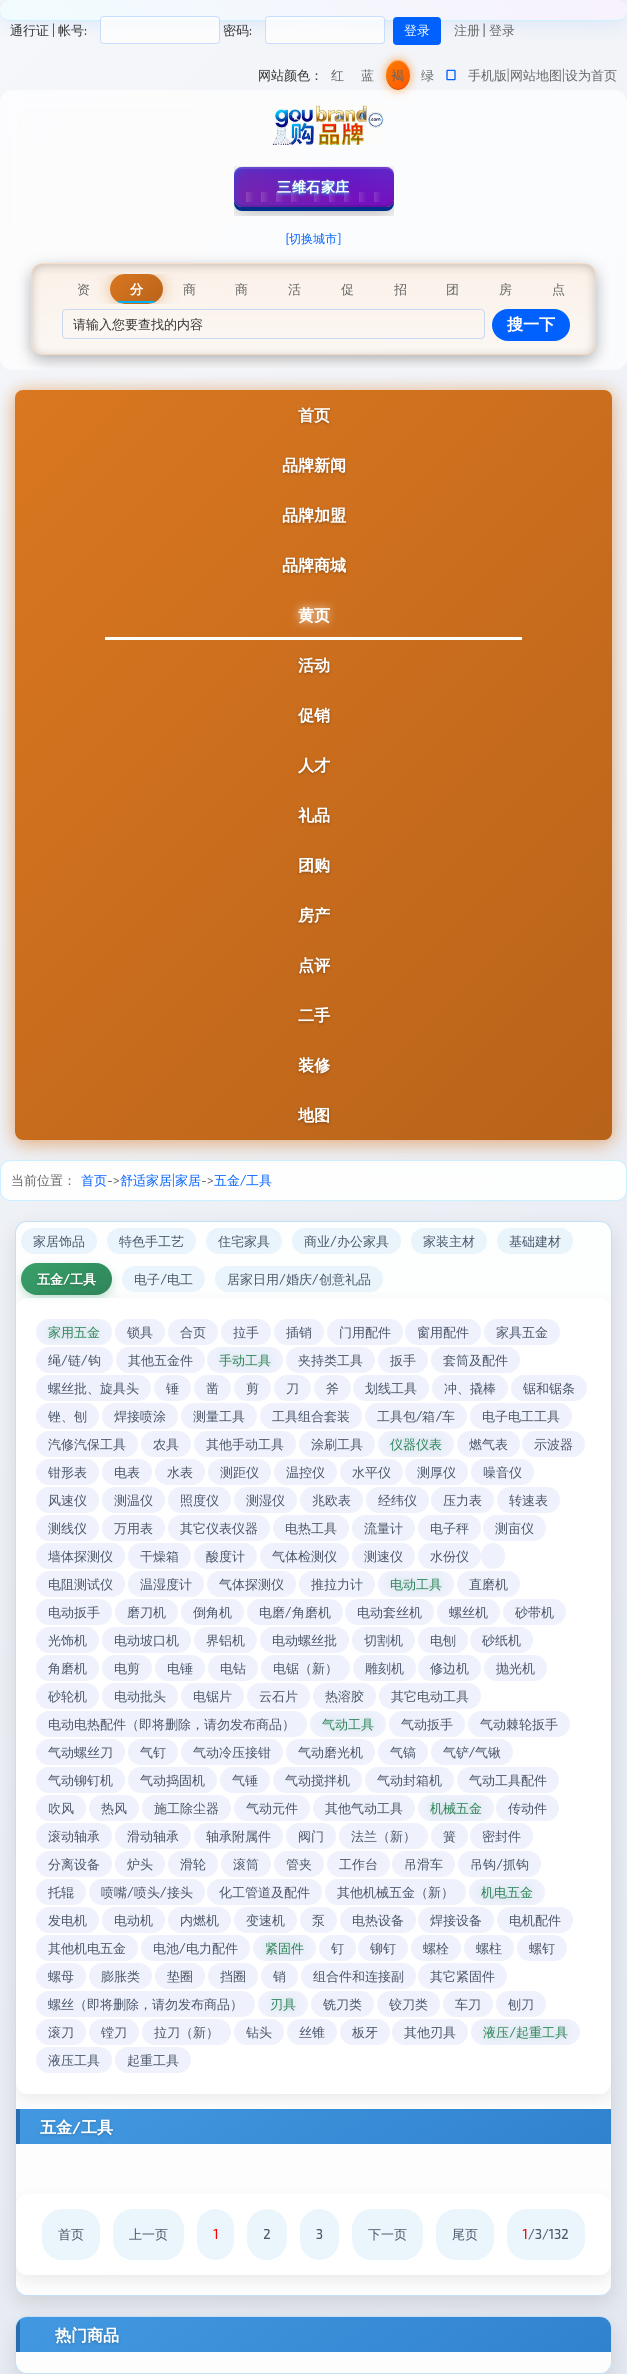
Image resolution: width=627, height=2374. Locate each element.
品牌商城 (314, 564)
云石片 (278, 1696)
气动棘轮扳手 (519, 1724)
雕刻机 (384, 1668)
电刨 (443, 1640)
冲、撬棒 (470, 1388)
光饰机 (67, 1640)
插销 (299, 1332)
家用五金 (74, 1332)
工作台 (358, 1864)
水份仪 (449, 1556)
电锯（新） (305, 1668)
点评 (314, 964)
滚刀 (61, 2032)
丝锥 (312, 2032)
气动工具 (348, 1724)
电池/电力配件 (195, 1948)
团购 (314, 864)
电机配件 (535, 1920)
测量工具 (219, 1416)
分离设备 (74, 1864)
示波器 (553, 1444)
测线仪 (67, 1528)
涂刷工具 (337, 1444)
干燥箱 (159, 1556)
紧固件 (284, 1948)
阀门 (311, 1836)
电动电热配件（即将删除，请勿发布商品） (171, 1724)
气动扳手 (427, 1724)
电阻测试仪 (80, 1584)
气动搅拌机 (317, 1780)
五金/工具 (243, 1180)
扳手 (403, 1360)
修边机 (449, 1668)
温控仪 (305, 1472)
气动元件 (272, 1808)
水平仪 (371, 1472)
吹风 (61, 1808)
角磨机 (67, 1668)
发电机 (67, 1920)
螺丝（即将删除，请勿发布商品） (145, 2004)
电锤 (180, 1668)
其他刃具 (430, 2032)
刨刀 (521, 2004)
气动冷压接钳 (232, 1752)
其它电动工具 (430, 1696)
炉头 (140, 1864)
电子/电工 (163, 1279)
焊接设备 (456, 1920)
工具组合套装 (311, 1416)
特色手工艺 (151, 1241)
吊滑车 (423, 1864)
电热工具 (311, 1528)
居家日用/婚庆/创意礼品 (299, 1279)
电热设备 (378, 1920)
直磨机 (488, 1584)
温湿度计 (166, 1584)
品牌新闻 (314, 464)
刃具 (283, 2004)
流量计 (383, 1528)
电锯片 (212, 1696)
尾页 (465, 2234)
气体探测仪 (251, 1584)
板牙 (365, 2032)
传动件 (527, 1808)
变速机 (265, 1920)
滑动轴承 (153, 1836)
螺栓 (436, 1948)
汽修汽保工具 (87, 1444)
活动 (314, 664)
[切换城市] (314, 238)
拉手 (246, 1332)
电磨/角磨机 (295, 1612)
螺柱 (489, 1948)
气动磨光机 (330, 1752)
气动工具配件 (508, 1780)
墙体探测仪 (80, 1556)
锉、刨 (67, 1416)
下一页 (387, 2234)
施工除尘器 (186, 1808)
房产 (314, 914)
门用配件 (365, 1332)
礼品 (314, 814)
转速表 (528, 1500)
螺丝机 (468, 1612)
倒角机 (212, 1612)
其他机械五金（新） (395, 1892)
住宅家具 (244, 1241)
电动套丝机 (389, 1612)
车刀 (468, 2004)
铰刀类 (408, 2004)
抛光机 (515, 1668)
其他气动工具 (364, 1808)
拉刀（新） (186, 2032)
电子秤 (449, 1528)
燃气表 (488, 1444)
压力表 (462, 1500)
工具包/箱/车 (416, 1416)
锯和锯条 (549, 1388)
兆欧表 (331, 1500)
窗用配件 (443, 1332)
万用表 (133, 1528)
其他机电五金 (87, 1948)
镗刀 (114, 2032)
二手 (314, 1014)
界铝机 (225, 1640)
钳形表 (67, 1472)
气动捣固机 (172, 1780)
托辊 (61, 1892)
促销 (314, 714)
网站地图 (536, 75)
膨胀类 (120, 1976)
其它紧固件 (462, 1976)
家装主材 (449, 1241)
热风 (114, 1808)
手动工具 (245, 1360)
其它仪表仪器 (219, 1528)
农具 (166, 1444)
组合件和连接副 (358, 1976)
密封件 (501, 1836)
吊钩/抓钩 (499, 1864)
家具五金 (522, 1332)
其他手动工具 (245, 1444)
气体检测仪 (304, 1556)
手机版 (487, 75)
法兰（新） (383, 1836)
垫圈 (180, 1976)
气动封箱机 (409, 1780)
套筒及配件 (475, 1360)
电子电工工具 (521, 1416)
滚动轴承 (74, 1836)
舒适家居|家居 (160, 1180)
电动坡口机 (146, 1640)
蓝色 (367, 78)
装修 (314, 1064)
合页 (193, 1332)
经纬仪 (397, 1500)
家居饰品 (59, 1241)
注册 (467, 30)
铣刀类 (342, 2004)
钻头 (259, 2032)
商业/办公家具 (346, 1241)
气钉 (153, 1752)
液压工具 (74, 2060)
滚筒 (246, 1864)
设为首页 (591, 75)
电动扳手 (74, 1612)
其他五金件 (160, 1360)
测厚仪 (436, 1472)
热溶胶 (344, 1696)
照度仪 (199, 1500)
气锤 (245, 1780)
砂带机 (534, 1612)
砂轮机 (67, 1696)
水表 (180, 1472)
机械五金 (456, 1808)
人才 (314, 764)
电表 (127, 1472)
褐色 (397, 78)
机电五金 (507, 1892)
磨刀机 (146, 1612)
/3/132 (546, 2234)
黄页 (314, 614)
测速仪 (383, 1556)
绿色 (427, 78)
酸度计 (225, 1556)
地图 (314, 1114)
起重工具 (153, 2060)
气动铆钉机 (80, 1780)
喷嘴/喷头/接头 (147, 1892)
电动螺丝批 (304, 1640)
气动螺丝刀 (80, 1752)
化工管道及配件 (264, 1892)
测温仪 (133, 1500)
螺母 (61, 1976)
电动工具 (416, 1584)
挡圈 (233, 1976)
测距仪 (239, 1472)
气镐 (403, 1752)
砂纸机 (501, 1640)
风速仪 (67, 1500)
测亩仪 (514, 1528)
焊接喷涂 (140, 1416)
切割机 (383, 1640)
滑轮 (193, 1864)
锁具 (140, 1332)
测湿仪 (265, 1500)
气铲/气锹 (472, 1752)
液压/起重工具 (525, 2032)
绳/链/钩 (74, 1360)
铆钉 (383, 1948)
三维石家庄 (313, 186)
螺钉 (542, 1948)
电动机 (133, 1920)
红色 (337, 78)
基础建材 (535, 1241)
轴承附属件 (238, 1836)
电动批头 (140, 1696)
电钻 (233, 1668)
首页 (314, 414)
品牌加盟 (314, 514)
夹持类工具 (330, 1360)
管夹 (299, 1864)
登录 (502, 30)
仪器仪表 (416, 1444)
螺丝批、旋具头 (93, 1388)
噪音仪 (502, 1472)
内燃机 (199, 1920)
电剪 (127, 1668)
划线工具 (391, 1388)
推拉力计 (337, 1584)
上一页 (148, 2234)
